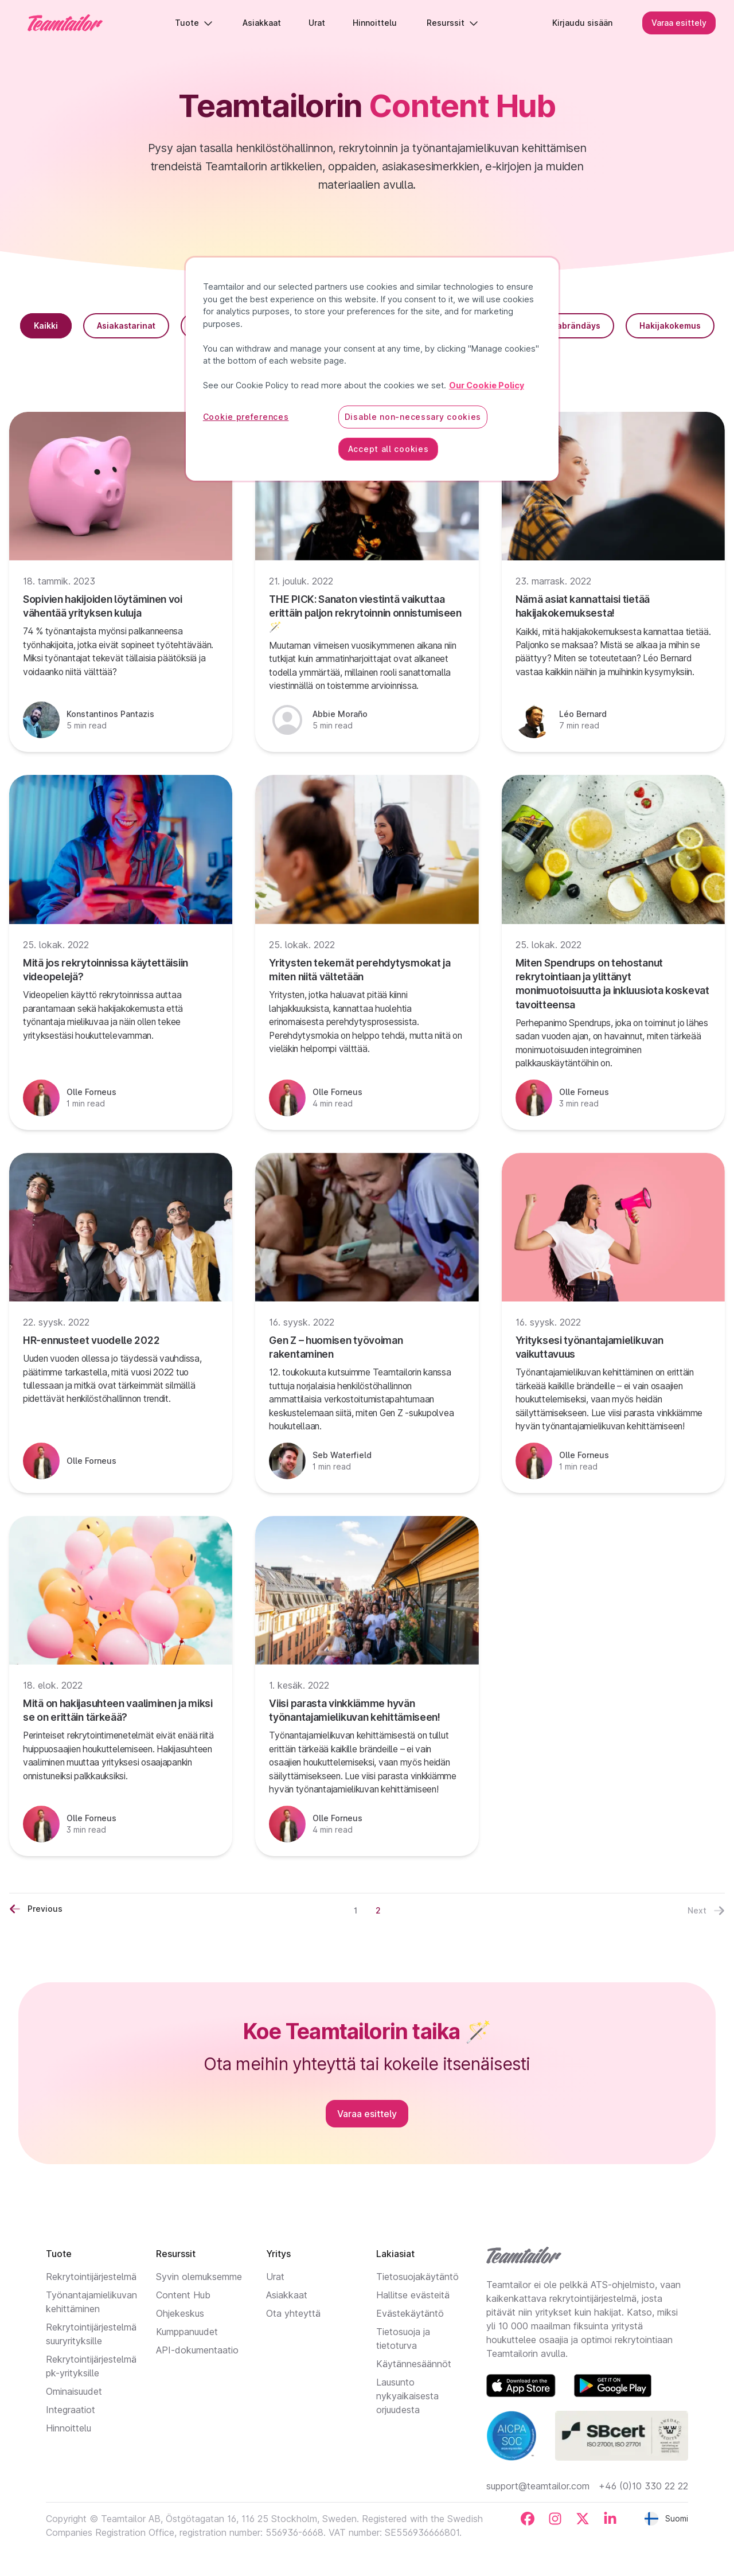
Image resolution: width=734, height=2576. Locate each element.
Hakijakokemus (670, 325)
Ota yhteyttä (293, 2313)
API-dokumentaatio (197, 2350)
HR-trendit (456, 325)
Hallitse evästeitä (413, 2295)
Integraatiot (70, 2409)
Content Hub (183, 2295)
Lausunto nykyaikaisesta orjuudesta (407, 2395)
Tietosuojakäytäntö (417, 2276)
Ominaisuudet (74, 2391)
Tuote (194, 23)
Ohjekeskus (180, 2313)
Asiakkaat (286, 2295)
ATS (309, 325)
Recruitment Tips (228, 325)
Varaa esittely (678, 23)
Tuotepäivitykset (367, 362)
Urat (275, 2276)
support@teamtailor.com (537, 2486)
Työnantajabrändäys (558, 325)
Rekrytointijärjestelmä (91, 2276)
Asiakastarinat (126, 325)
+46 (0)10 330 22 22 (643, 2486)
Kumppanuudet (187, 2331)
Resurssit (452, 23)
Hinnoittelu (68, 2428)
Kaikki (46, 325)
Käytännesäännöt (413, 2364)
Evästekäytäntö (410, 2313)
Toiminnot (376, 325)
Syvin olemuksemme (199, 2276)
